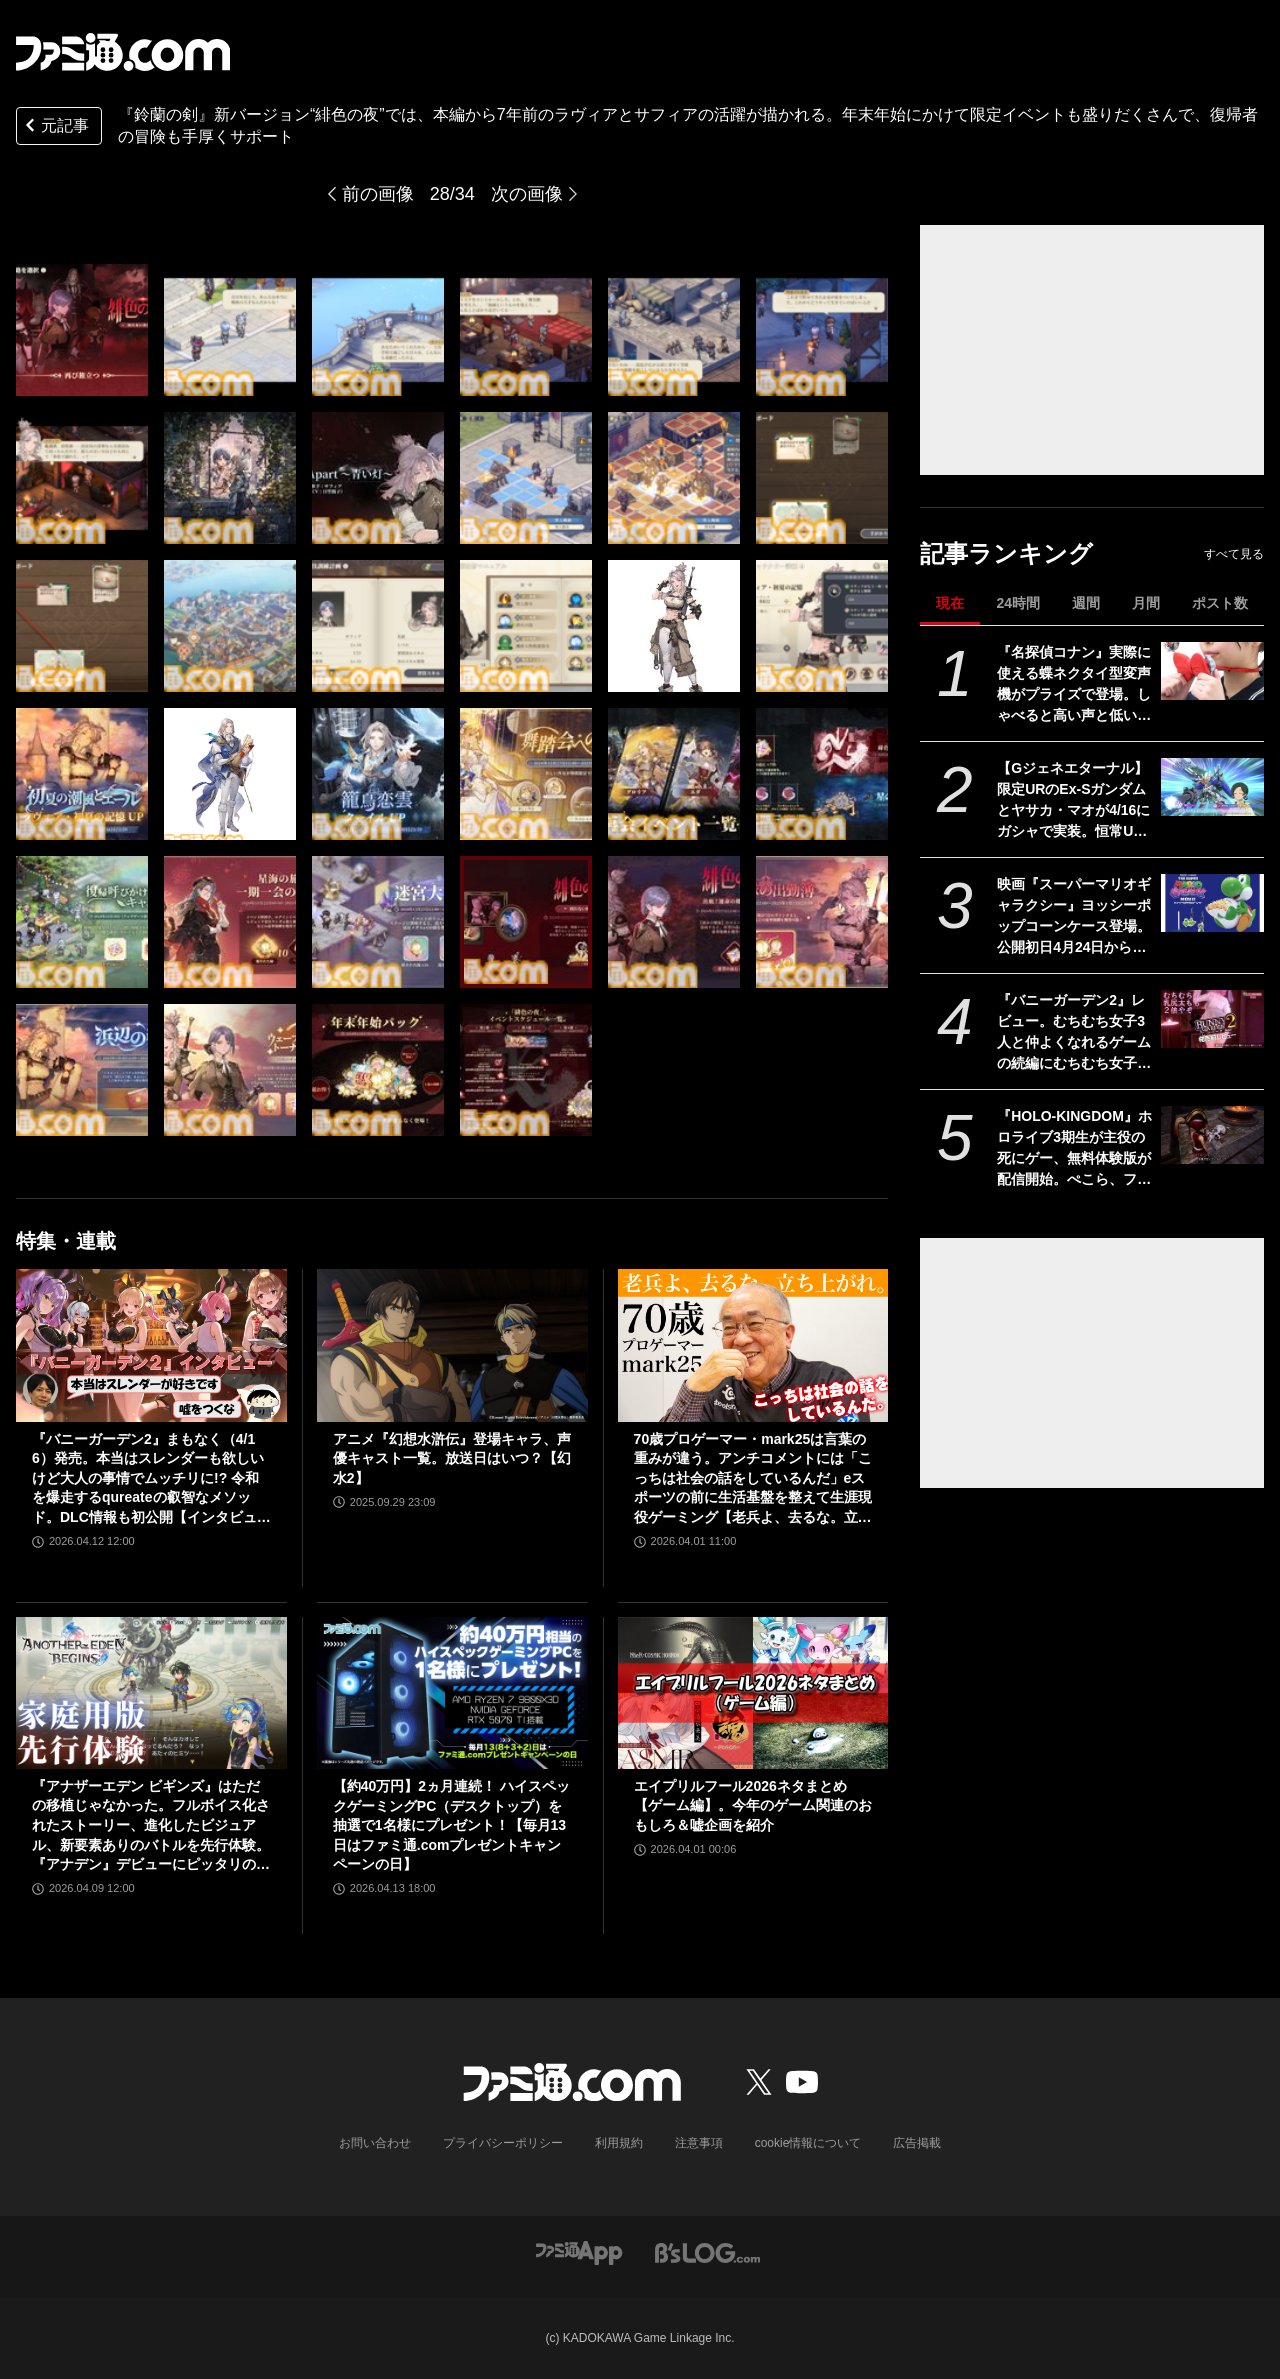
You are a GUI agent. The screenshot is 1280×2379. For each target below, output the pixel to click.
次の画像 (527, 194)
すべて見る (1234, 554)
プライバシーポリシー (503, 2143)
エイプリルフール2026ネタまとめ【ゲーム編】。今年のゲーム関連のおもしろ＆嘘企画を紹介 (753, 1805)
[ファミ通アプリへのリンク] (579, 2251)
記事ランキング (1006, 553)
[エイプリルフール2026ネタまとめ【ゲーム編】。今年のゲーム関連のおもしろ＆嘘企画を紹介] (753, 1693)
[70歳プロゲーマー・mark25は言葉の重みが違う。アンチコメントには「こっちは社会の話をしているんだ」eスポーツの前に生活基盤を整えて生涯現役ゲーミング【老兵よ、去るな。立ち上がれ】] (753, 1345)
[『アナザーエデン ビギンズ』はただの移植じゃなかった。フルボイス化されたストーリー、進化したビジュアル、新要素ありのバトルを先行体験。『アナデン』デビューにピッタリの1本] (151, 1693)
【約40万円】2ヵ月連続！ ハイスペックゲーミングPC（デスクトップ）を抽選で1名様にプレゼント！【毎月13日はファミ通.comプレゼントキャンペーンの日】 (451, 1825)
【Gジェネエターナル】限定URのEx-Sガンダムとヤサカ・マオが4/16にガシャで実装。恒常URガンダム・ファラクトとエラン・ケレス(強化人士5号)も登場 (1074, 801)
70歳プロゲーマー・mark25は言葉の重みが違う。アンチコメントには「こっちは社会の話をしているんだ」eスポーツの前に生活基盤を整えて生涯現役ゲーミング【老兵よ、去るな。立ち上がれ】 (753, 1479)
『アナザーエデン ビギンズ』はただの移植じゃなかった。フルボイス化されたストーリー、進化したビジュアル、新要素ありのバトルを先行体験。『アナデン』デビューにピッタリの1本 (151, 1826)
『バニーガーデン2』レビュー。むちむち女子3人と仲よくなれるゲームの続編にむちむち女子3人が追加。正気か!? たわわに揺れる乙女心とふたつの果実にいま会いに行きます (1074, 1033)
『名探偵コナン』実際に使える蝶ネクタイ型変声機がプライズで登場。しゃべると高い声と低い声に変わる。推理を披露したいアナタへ (1074, 685)
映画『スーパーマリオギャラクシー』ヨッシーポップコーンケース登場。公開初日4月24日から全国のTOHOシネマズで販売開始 (1074, 917)
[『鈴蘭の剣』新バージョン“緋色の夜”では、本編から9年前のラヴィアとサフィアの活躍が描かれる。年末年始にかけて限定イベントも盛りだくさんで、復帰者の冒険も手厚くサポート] (82, 330)
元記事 (55, 127)
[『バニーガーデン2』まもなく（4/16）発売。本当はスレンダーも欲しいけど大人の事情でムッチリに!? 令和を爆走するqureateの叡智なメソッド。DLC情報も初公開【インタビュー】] (151, 1345)
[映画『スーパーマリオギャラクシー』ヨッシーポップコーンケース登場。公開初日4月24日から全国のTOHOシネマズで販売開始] (1212, 903)
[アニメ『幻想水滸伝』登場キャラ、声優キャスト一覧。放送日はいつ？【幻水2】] (452, 1345)
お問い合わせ (375, 2143)
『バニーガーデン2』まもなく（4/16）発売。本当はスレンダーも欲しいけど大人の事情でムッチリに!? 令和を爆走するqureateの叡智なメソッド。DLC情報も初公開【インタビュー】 (148, 1479)
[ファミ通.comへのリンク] (123, 52)
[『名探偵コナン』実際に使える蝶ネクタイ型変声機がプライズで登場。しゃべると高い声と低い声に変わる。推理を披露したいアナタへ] (1212, 671)
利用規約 (619, 2143)
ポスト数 (1220, 603)
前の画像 (378, 194)
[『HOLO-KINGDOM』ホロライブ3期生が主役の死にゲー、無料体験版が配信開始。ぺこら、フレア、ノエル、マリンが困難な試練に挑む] (1212, 1135)
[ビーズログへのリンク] (707, 2251)
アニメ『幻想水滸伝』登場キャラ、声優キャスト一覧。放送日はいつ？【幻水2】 (452, 1458)
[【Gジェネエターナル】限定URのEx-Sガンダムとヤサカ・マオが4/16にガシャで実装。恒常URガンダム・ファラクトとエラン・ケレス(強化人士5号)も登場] (1212, 787)
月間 (1146, 603)
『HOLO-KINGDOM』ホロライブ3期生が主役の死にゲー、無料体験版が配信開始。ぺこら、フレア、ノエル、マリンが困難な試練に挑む (1074, 1149)
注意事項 (699, 2143)
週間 (1086, 603)
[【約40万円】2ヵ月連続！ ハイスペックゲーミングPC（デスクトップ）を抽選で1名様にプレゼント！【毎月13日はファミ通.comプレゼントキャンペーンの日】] (452, 1693)
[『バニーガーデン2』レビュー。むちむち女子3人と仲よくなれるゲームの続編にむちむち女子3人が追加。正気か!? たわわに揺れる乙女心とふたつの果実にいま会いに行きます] (1212, 1019)
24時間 (1018, 603)
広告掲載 (917, 2143)
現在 (950, 603)
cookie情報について (808, 2143)
